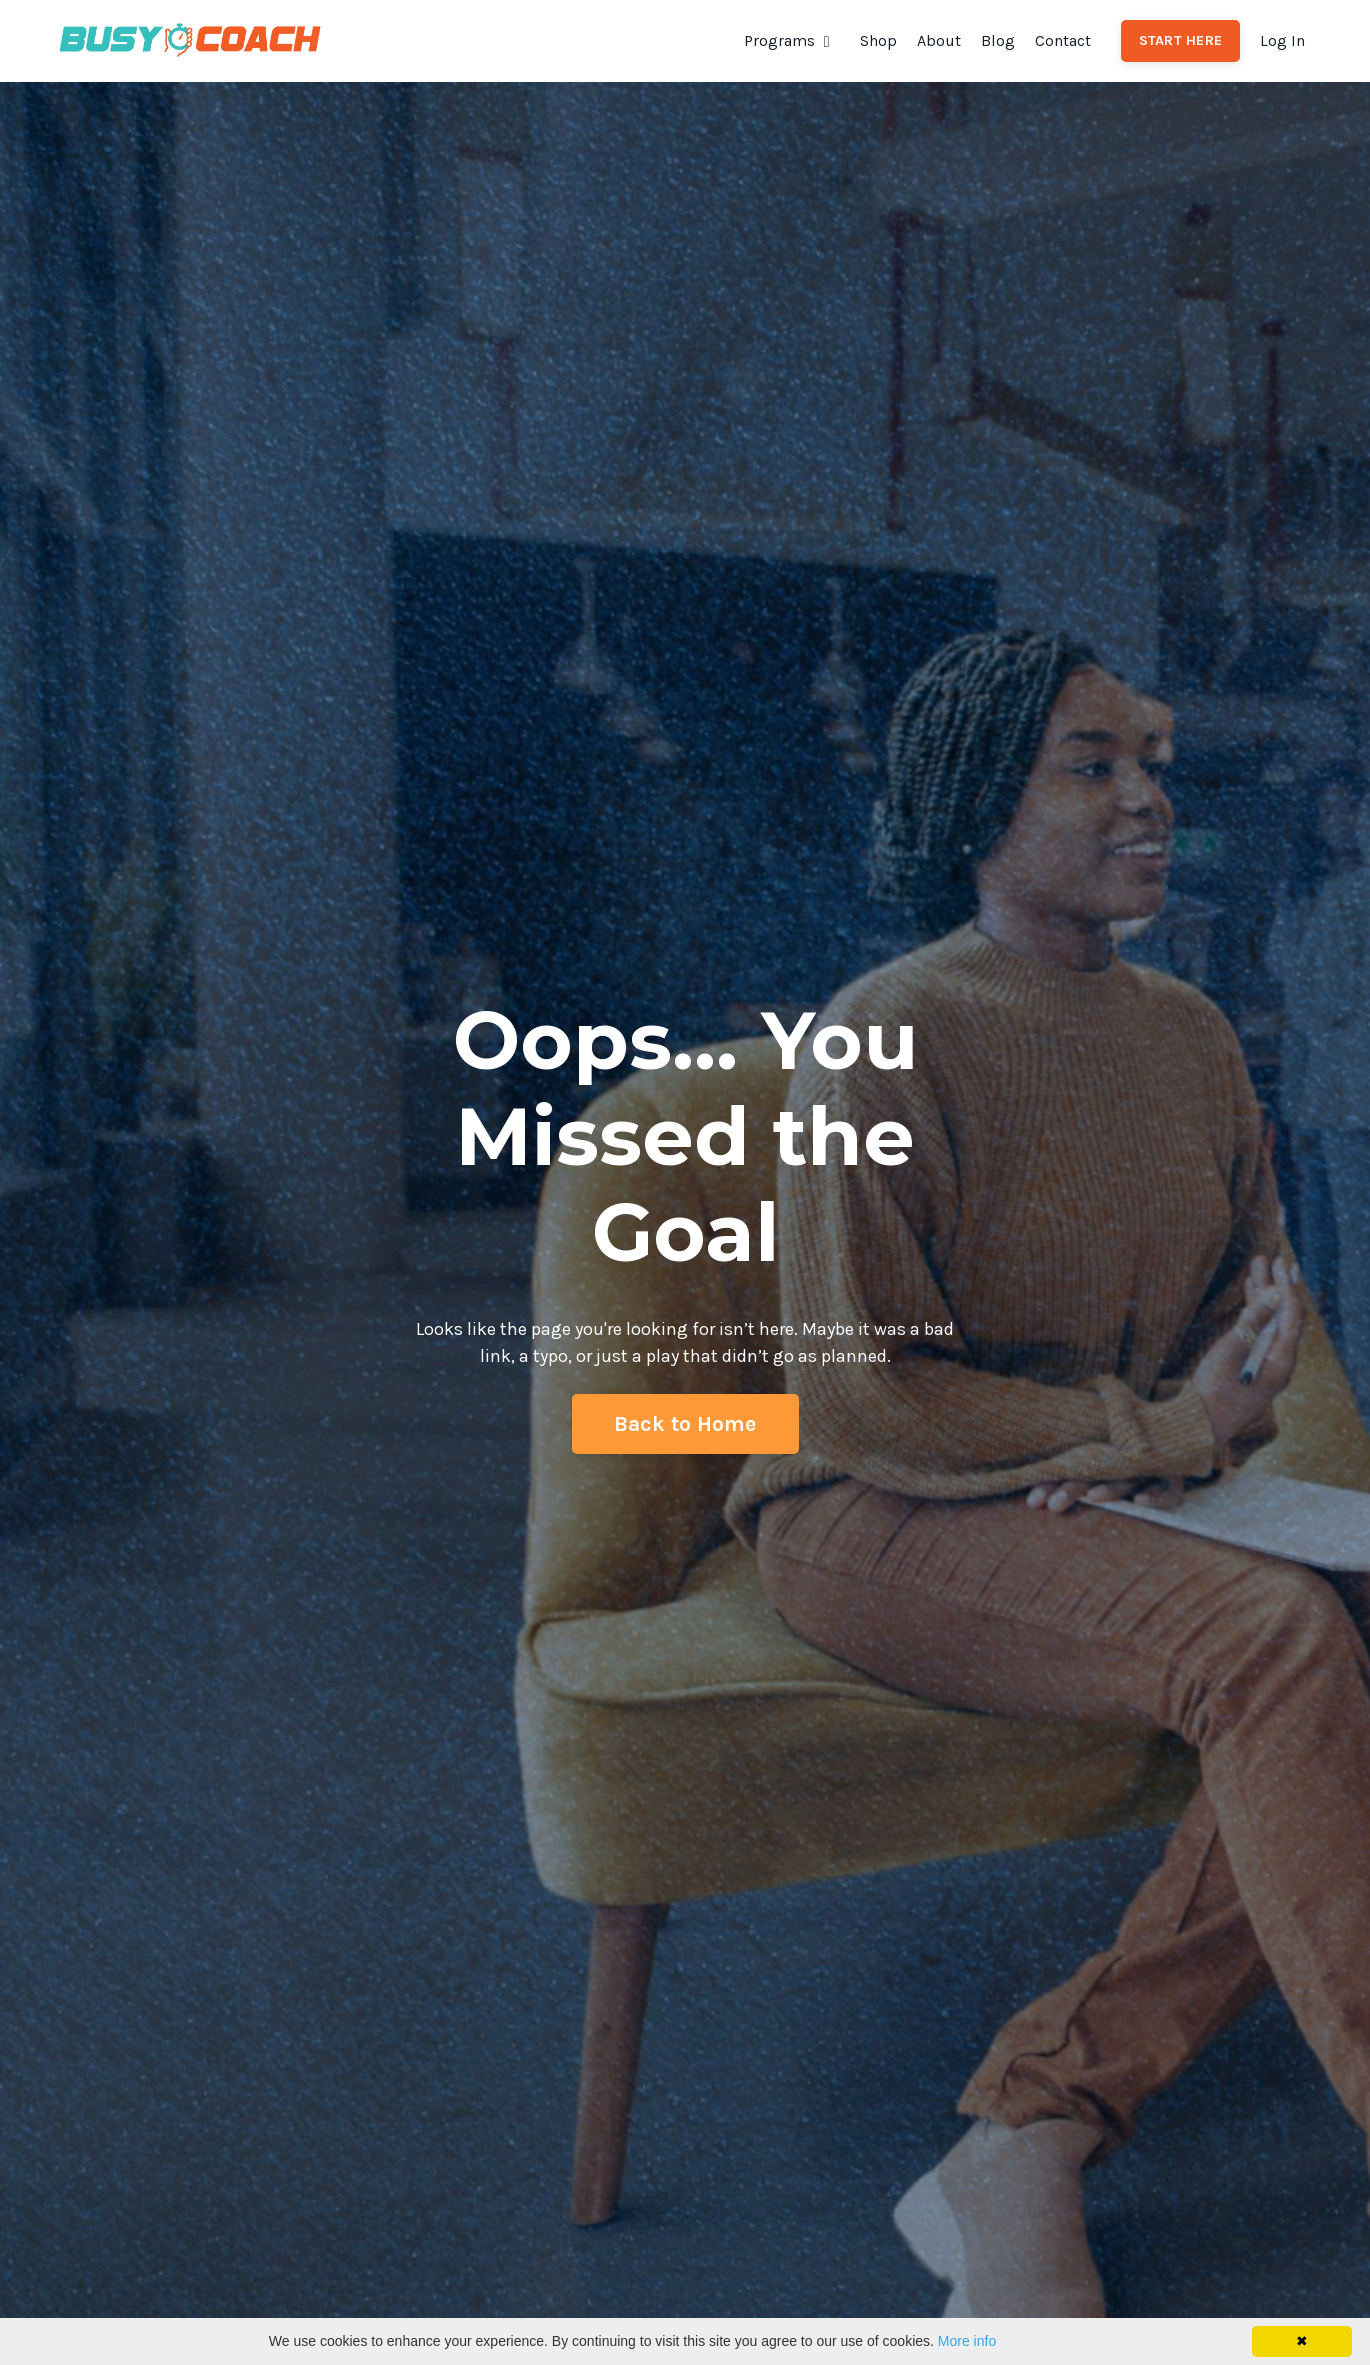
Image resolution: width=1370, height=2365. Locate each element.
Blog (998, 40)
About (939, 40)
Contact (1063, 40)
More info (967, 2341)
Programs (787, 40)
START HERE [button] (1181, 40)
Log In (1282, 40)
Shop (878, 40)
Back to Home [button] (685, 1423)
